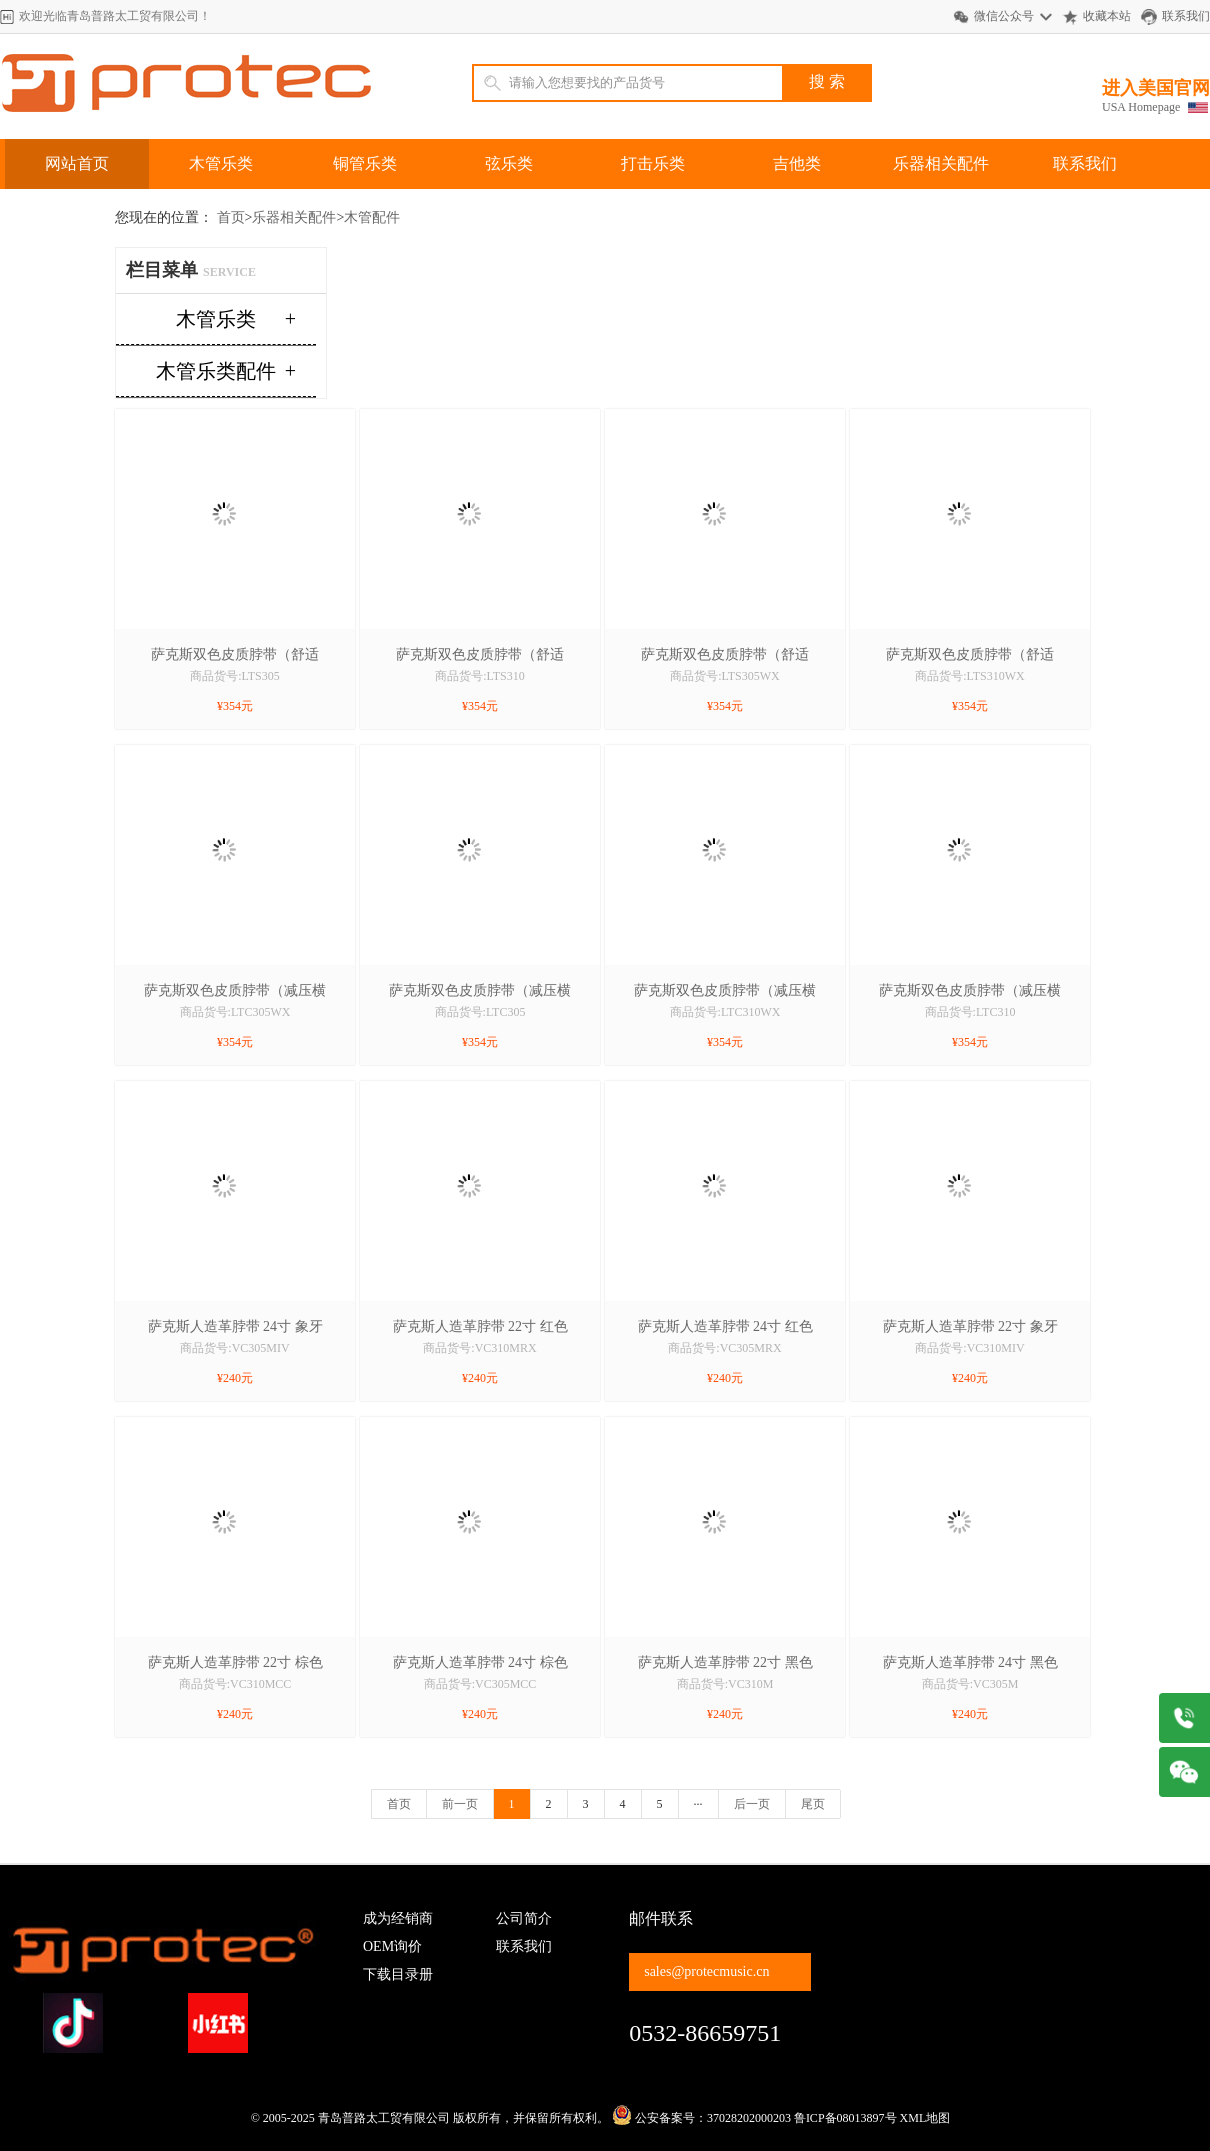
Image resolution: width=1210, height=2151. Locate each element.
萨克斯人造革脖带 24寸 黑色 (970, 1662)
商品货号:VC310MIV (969, 1348)
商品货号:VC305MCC (480, 1684)
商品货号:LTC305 (480, 1012)
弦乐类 (509, 163)
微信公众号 (1004, 16)
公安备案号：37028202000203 (701, 2118)
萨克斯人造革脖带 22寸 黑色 (725, 1662)
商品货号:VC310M (725, 1684)
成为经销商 (398, 1918)
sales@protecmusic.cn (706, 1971)
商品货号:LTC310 (970, 1012)
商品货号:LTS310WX (970, 676)
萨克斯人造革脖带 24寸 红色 (725, 1326)
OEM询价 (392, 1946)
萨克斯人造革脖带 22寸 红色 (480, 1326)
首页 (231, 217)
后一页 (752, 1804)
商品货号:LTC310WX (725, 1012)
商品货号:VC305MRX (724, 1348)
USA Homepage (1141, 107)
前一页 (460, 1804)
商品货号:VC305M (970, 1684)
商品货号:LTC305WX (235, 1012)
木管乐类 (221, 163)
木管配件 (372, 217)
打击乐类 (653, 163)
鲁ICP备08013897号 (845, 2118)
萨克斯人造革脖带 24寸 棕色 (480, 1662)
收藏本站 (1107, 16)
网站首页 (77, 163)
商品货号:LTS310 (480, 676)
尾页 (813, 1804)
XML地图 (925, 2118)
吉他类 (797, 163)
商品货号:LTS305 (235, 676)
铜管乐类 (365, 163)
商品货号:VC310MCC (235, 1684)
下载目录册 (398, 1974)
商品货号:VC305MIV (234, 1348)
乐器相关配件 (941, 163)
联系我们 (1186, 16)
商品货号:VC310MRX (479, 1348)
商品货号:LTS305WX (725, 676)
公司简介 (524, 1918)
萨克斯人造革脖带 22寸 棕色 (235, 1662)
